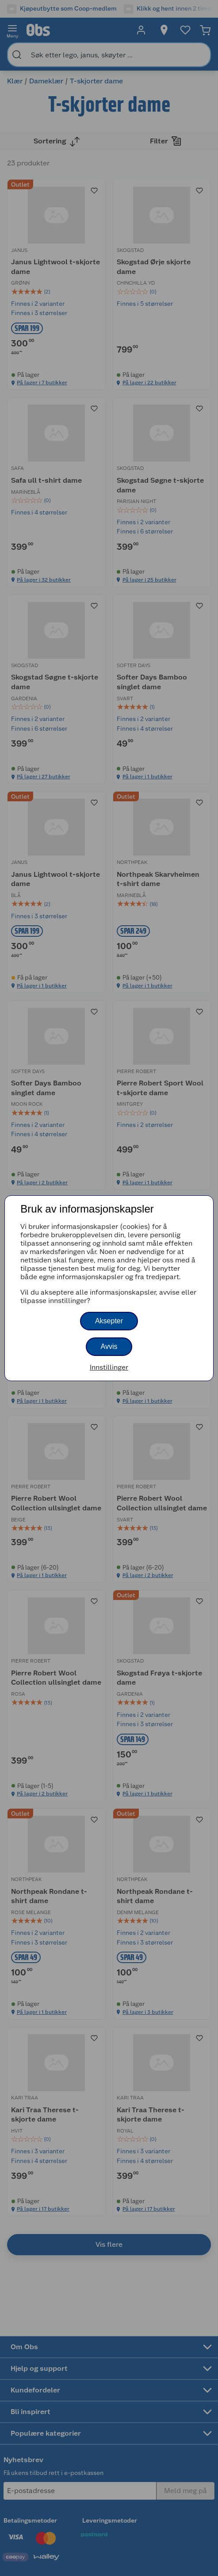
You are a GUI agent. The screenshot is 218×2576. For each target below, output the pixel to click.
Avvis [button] (109, 1346)
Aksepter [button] (109, 1321)
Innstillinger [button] (109, 1367)
